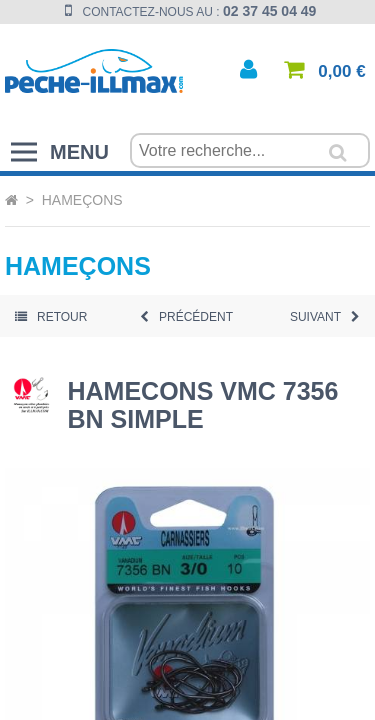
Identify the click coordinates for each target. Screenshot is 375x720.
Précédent (186, 317)
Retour (51, 317)
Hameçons (82, 200)
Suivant (325, 317)
